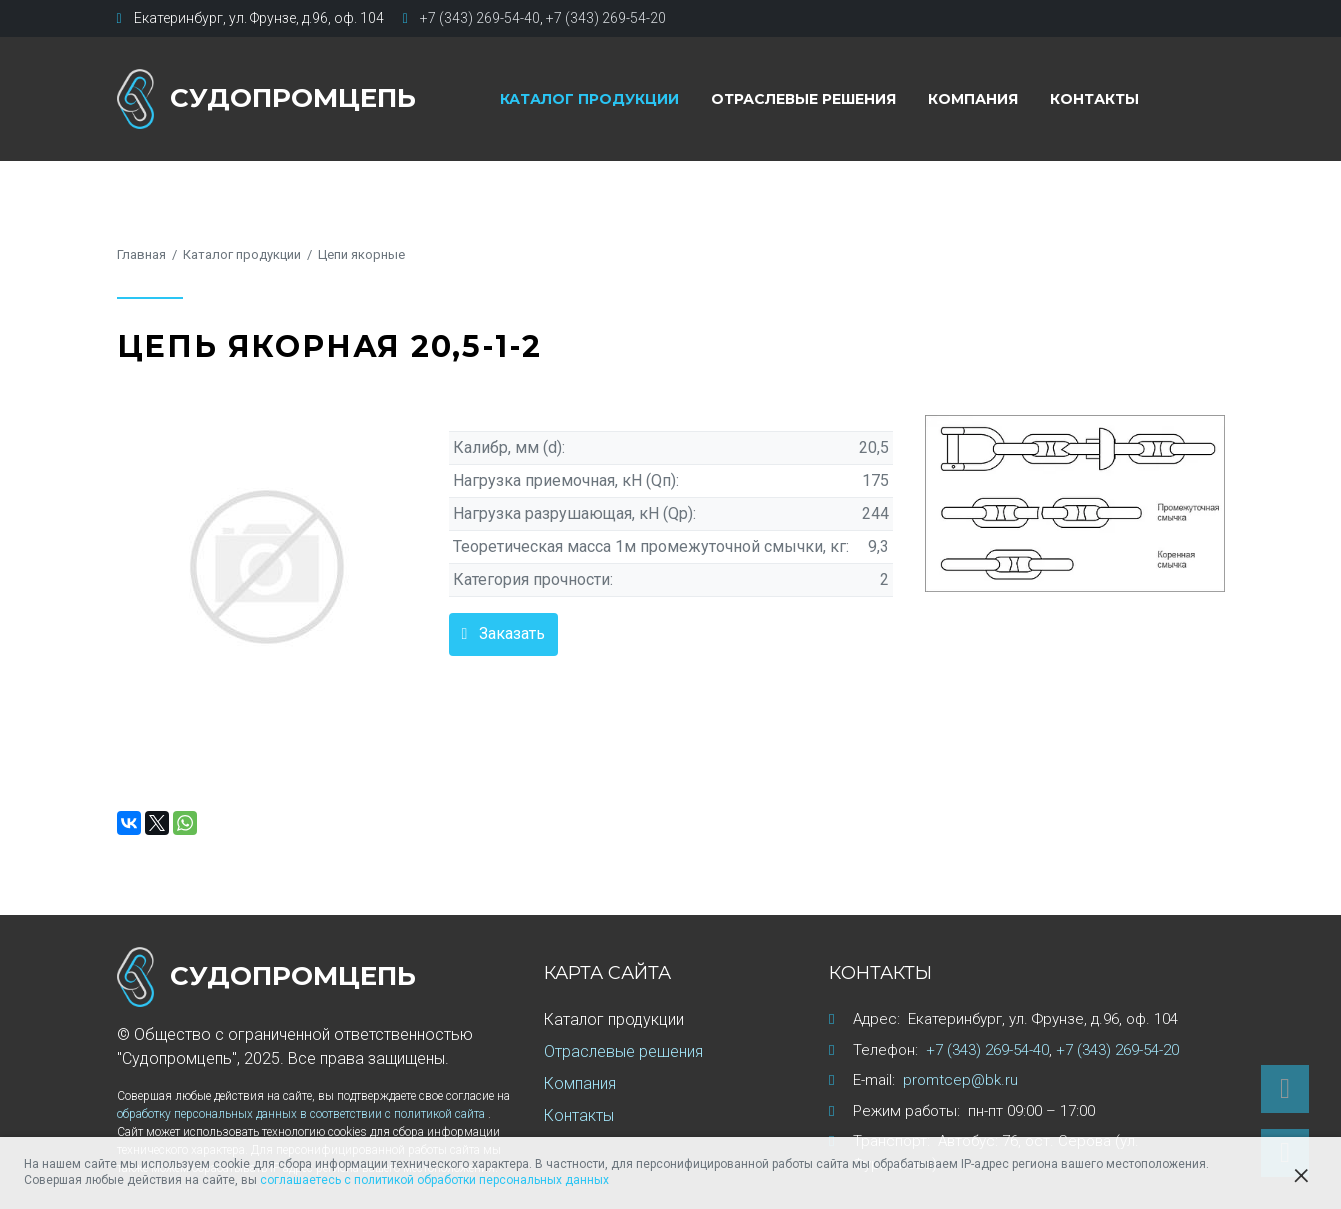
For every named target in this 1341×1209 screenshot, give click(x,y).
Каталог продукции (589, 99)
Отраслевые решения (803, 99)
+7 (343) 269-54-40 (480, 18)
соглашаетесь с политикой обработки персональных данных (434, 1180)
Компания (973, 99)
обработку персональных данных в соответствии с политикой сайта (302, 1114)
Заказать (512, 633)
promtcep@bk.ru (960, 1080)
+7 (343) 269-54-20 (606, 18)
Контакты (1094, 99)
